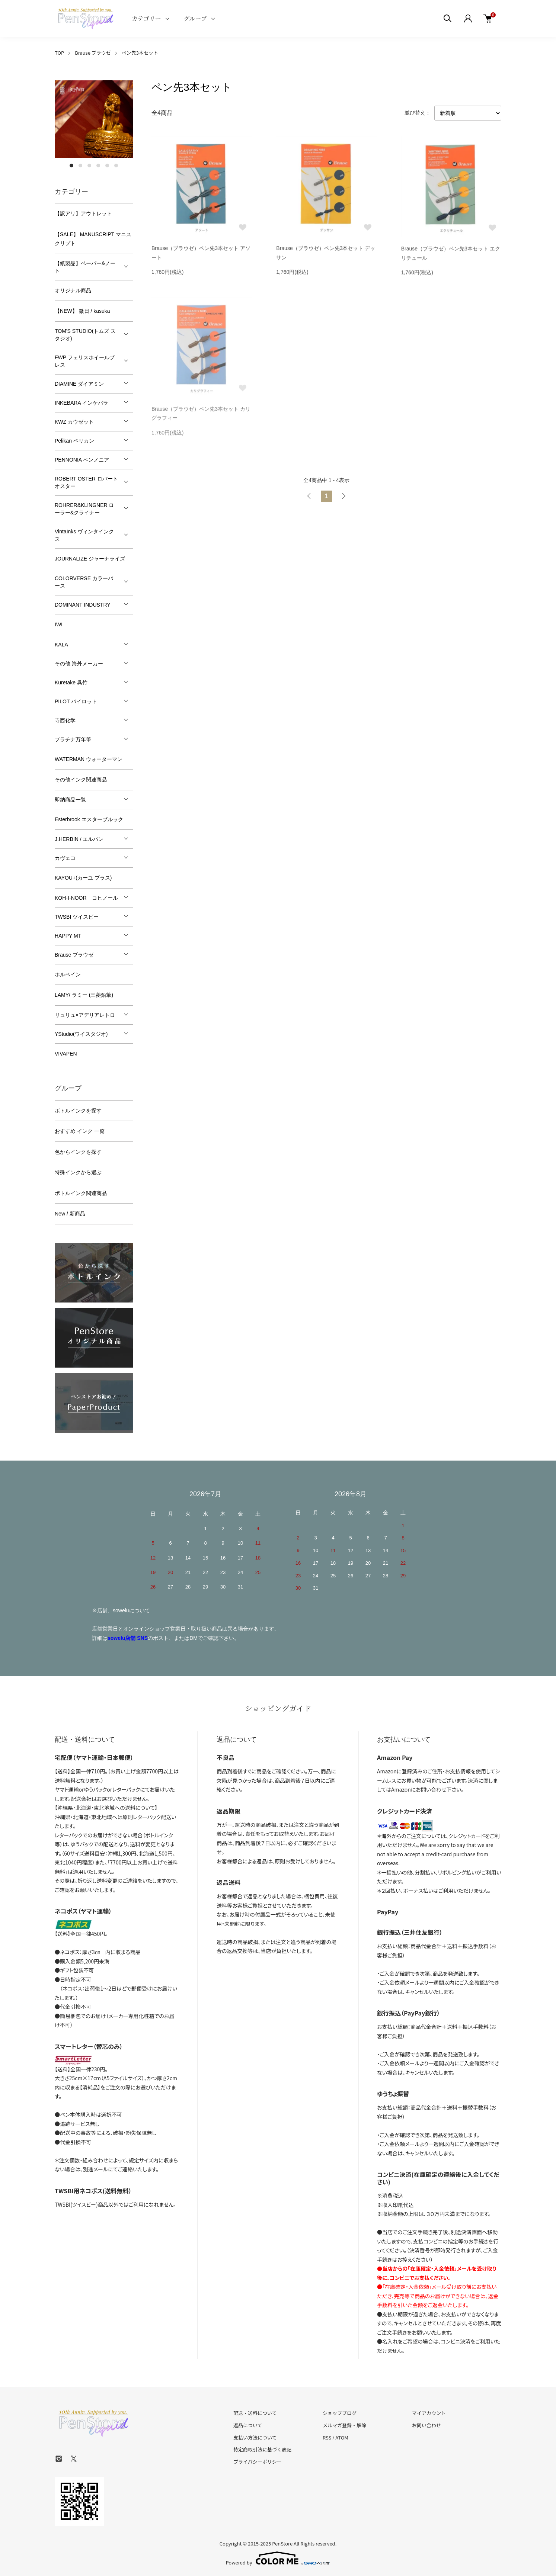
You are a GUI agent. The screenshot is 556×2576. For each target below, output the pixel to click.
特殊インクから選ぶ (78, 1172)
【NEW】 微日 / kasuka (82, 311)
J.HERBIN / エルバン (79, 839)
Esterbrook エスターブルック (89, 819)
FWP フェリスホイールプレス (85, 361)
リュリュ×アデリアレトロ (85, 1015)
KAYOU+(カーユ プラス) (83, 878)
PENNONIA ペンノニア (82, 460)
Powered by (278, 2558)
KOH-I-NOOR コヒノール (86, 898)
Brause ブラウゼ (93, 52)
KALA (61, 645)
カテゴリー (146, 18)
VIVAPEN (66, 1054)
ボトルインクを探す (78, 1111)
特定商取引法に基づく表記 (262, 2449)
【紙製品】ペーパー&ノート (85, 267)
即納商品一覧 (70, 800)
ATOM (341, 2437)
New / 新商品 (70, 1214)
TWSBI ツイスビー (77, 917)
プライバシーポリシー (257, 2461)
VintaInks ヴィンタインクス (84, 535)
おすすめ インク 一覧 (80, 1131)
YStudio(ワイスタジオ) (81, 1034)
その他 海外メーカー (79, 664)
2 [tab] (80, 165)
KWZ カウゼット (74, 422)
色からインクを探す (78, 1152)
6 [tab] (116, 165)
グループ (195, 18)
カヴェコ (65, 858)
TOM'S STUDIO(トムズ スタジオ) (85, 334)
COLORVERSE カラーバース (84, 582)
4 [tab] (98, 165)
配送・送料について (255, 2412)
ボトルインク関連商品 (81, 1193)
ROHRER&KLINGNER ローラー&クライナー (84, 508)
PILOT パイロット (76, 701)
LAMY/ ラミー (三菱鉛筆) (84, 995)
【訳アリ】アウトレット (83, 213)
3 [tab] (89, 165)
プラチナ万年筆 (73, 739)
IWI (59, 624)
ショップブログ (340, 2412)
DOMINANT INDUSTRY (83, 605)
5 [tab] (107, 165)
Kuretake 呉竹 (71, 682)
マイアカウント (429, 2412)
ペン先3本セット (140, 52)
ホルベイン (68, 974)
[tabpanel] (94, 119)
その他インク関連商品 (81, 780)
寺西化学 (65, 720)
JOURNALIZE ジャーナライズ (90, 559)
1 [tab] (71, 165)
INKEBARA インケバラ (81, 403)
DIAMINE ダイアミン (79, 384)
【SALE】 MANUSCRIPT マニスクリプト (93, 239)
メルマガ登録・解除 (344, 2425)
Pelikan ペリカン (74, 441)
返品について (247, 2425)
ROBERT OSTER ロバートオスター (86, 482)
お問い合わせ (426, 2425)
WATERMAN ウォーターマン (88, 759)
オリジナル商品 (73, 290)
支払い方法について (255, 2437)
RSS (327, 2437)
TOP (59, 52)
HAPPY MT (68, 936)
